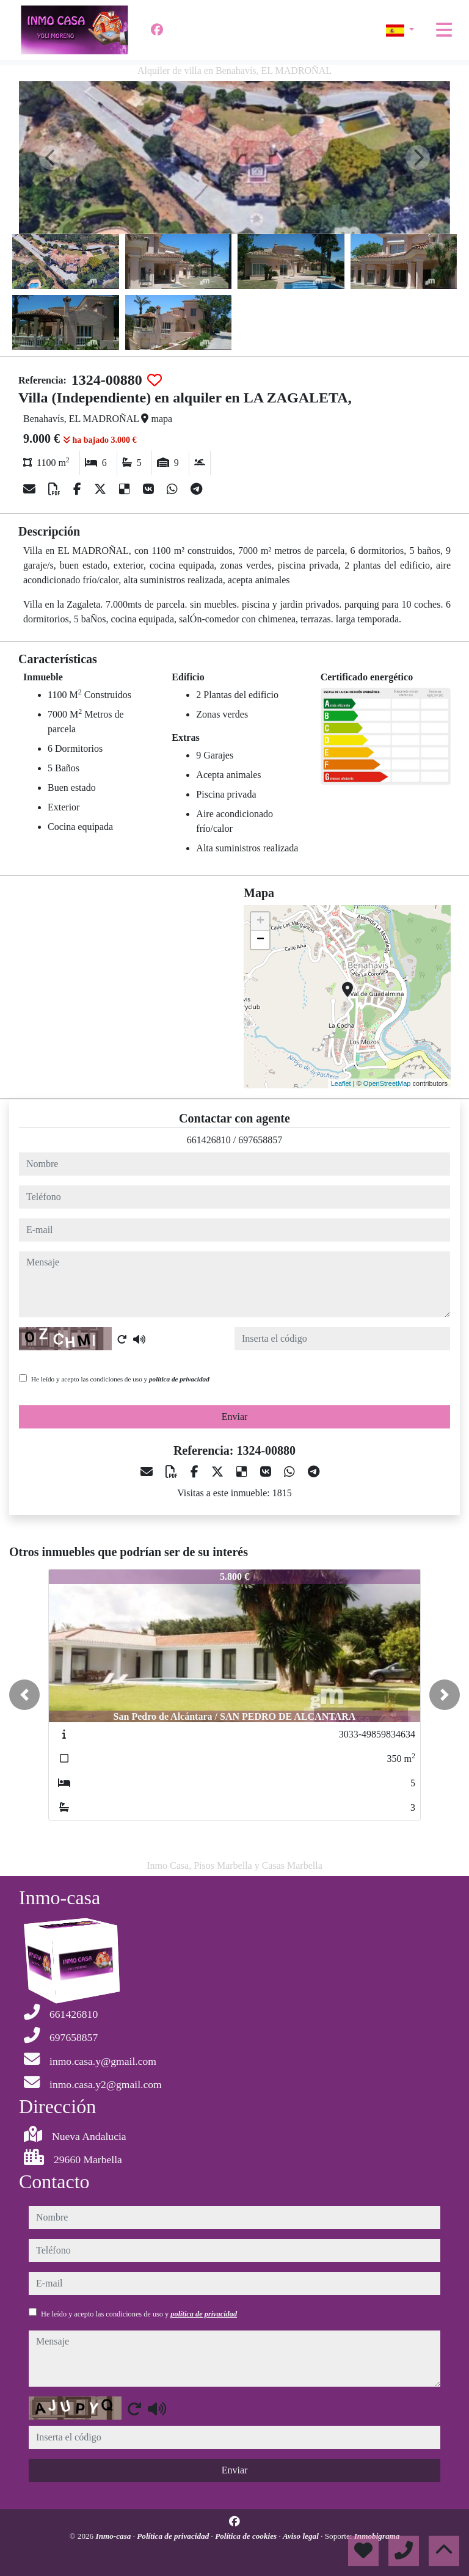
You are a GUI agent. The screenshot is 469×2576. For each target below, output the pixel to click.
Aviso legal (302, 2536)
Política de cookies (246, 2536)
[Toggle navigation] (444, 30)
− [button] (260, 940)
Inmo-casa (114, 2536)
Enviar (235, 1416)
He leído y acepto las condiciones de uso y (120, 1379)
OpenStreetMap (387, 1083)
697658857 (260, 1140)
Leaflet (341, 1083)
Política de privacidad (174, 2536)
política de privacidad (179, 1379)
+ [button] (260, 921)
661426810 (209, 1140)
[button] (24, 1694)
